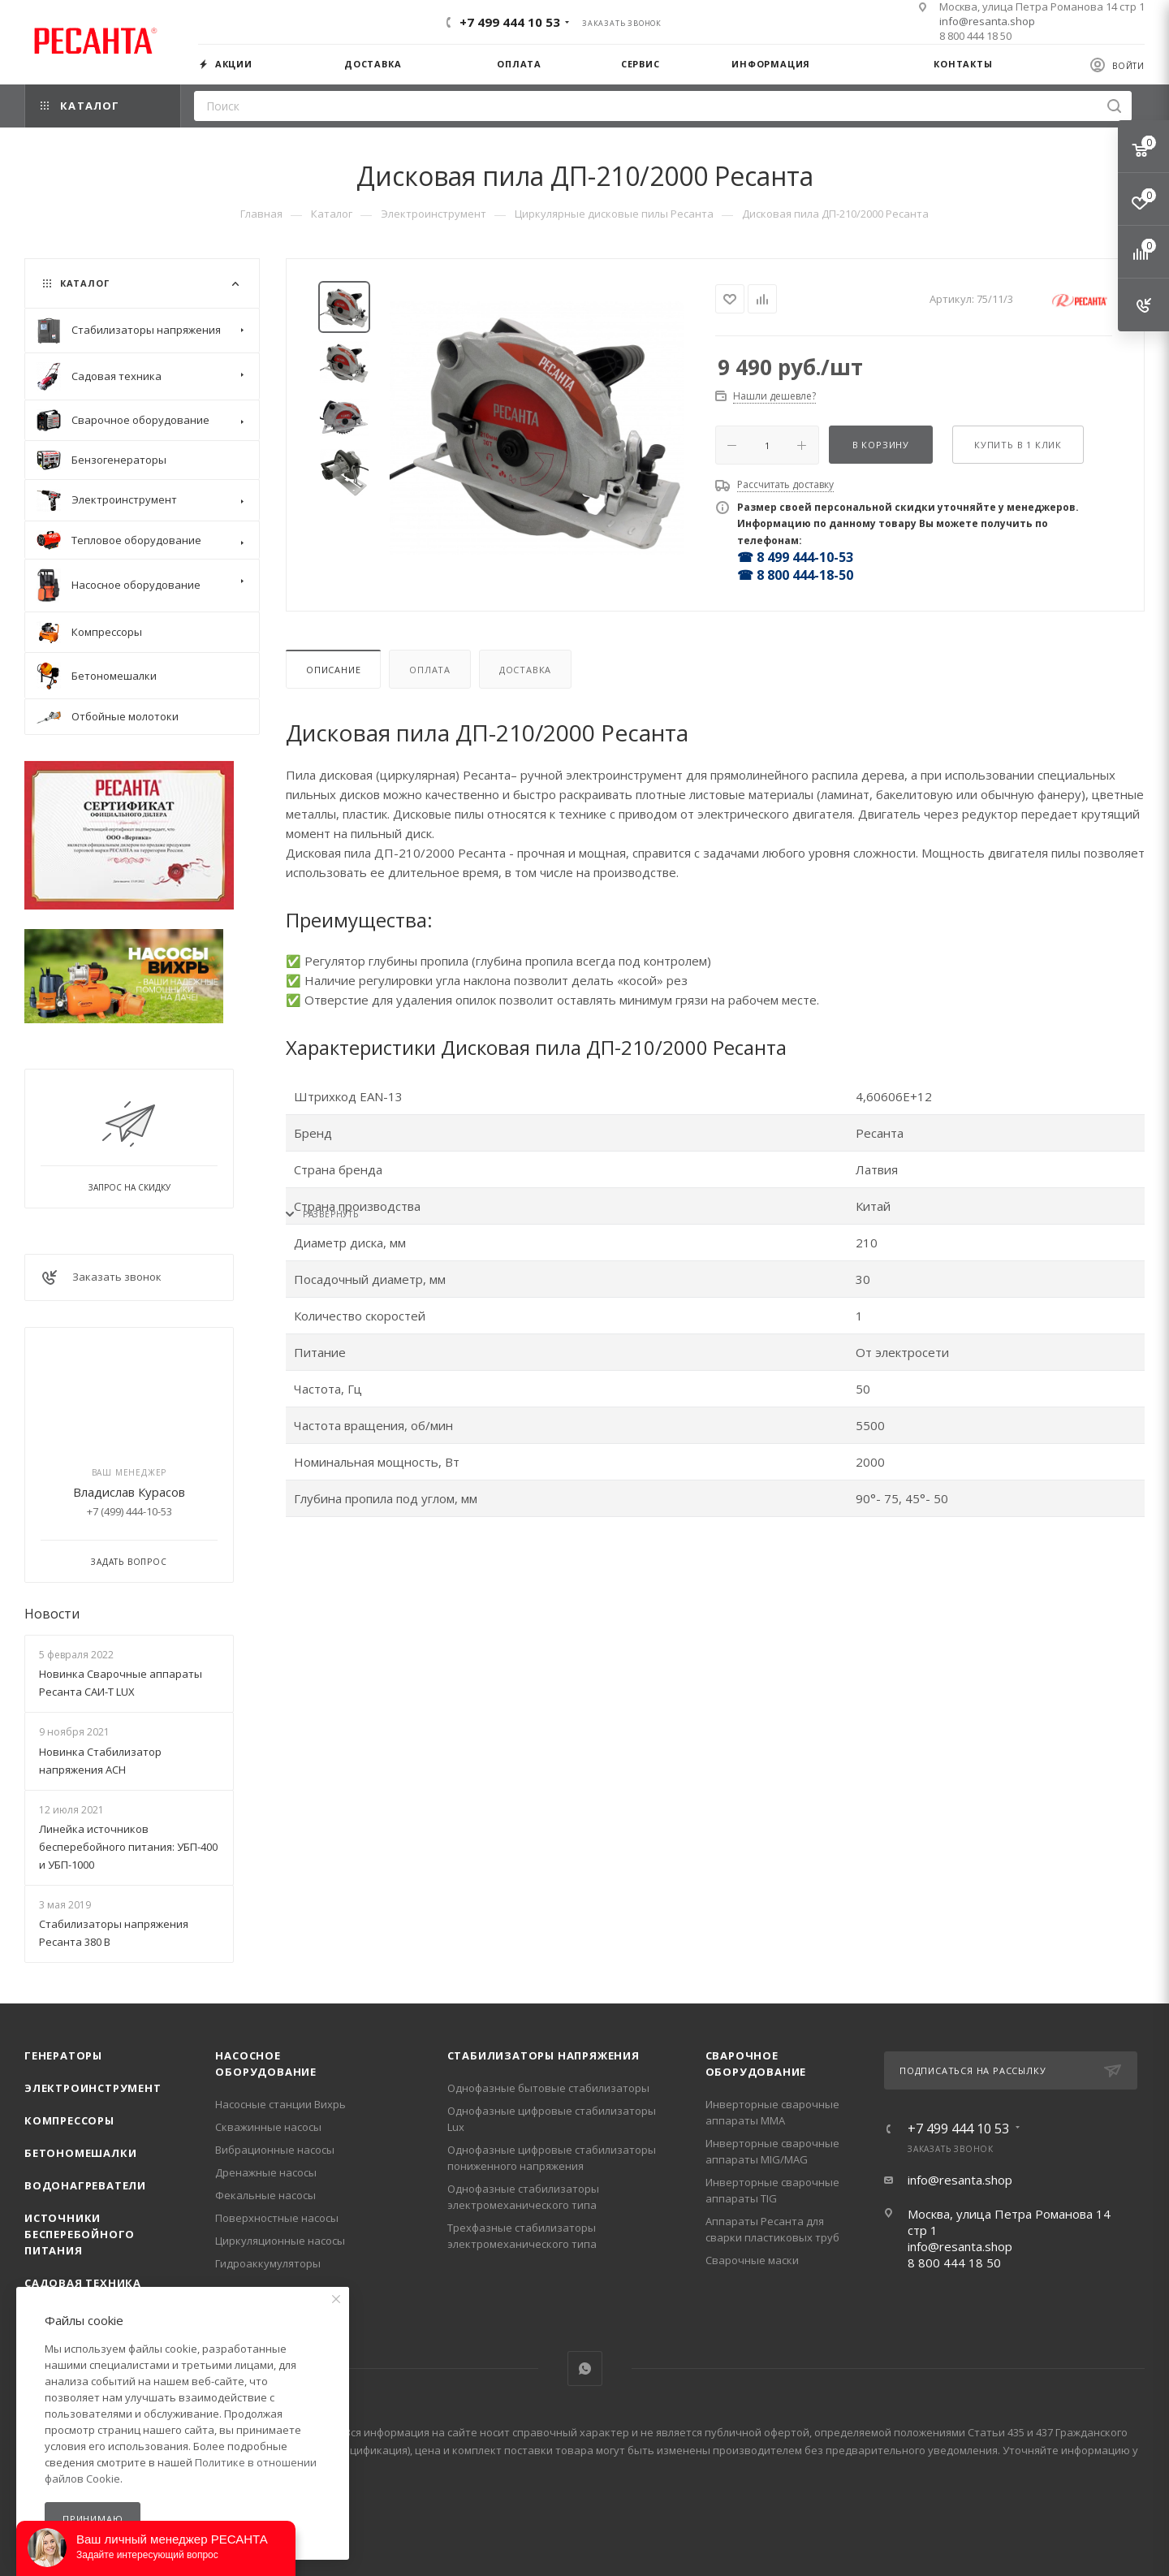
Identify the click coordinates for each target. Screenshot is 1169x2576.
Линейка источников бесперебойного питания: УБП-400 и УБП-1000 (128, 1847)
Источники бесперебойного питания (79, 2234)
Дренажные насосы (266, 2172)
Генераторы (63, 2055)
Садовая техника (82, 2283)
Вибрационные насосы (274, 2149)
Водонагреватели (85, 2185)
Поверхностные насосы (277, 2218)
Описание (333, 669)
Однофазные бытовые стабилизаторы (548, 2088)
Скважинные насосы (268, 2127)
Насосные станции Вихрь (280, 2104)
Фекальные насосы (265, 2195)
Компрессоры (69, 2120)
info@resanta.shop (987, 21)
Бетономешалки (80, 2153)
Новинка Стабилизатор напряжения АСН (100, 1760)
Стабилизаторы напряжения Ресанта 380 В (113, 1933)
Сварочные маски (752, 2260)
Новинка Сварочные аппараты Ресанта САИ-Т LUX (120, 1682)
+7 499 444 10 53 (509, 22)
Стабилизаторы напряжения (543, 2055)
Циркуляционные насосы (280, 2240)
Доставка (525, 669)
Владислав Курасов (129, 1492)
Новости (52, 1614)
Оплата (430, 669)
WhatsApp (584, 2368)
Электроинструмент (93, 2088)
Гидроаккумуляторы (268, 2263)
